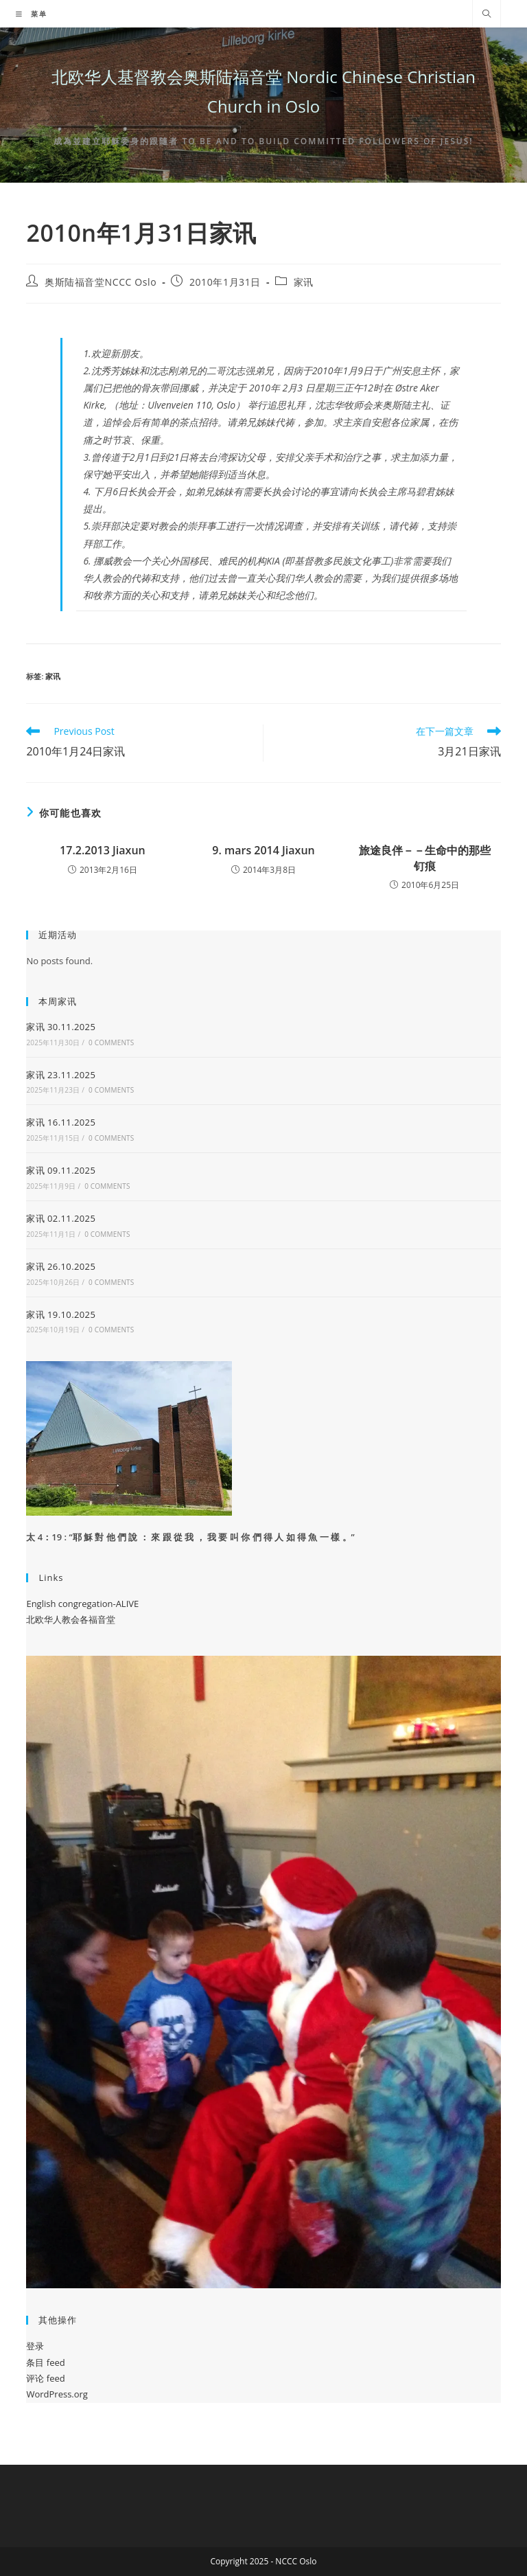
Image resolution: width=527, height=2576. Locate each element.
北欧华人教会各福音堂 (70, 1619)
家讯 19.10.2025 (60, 1314)
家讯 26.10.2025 (60, 1266)
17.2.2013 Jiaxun (102, 850)
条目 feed (45, 2362)
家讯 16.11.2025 (60, 1122)
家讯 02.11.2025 (60, 1218)
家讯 (304, 281)
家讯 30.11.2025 (60, 1027)
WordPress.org (57, 2394)
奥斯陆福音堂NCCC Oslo (100, 281)
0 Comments (111, 1042)
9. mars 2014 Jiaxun (263, 850)
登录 (35, 2346)
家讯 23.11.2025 (60, 1075)
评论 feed (45, 2378)
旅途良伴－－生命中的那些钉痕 (425, 858)
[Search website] (486, 14)
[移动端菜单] (31, 14)
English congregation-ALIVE (82, 1603)
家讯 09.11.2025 (60, 1170)
